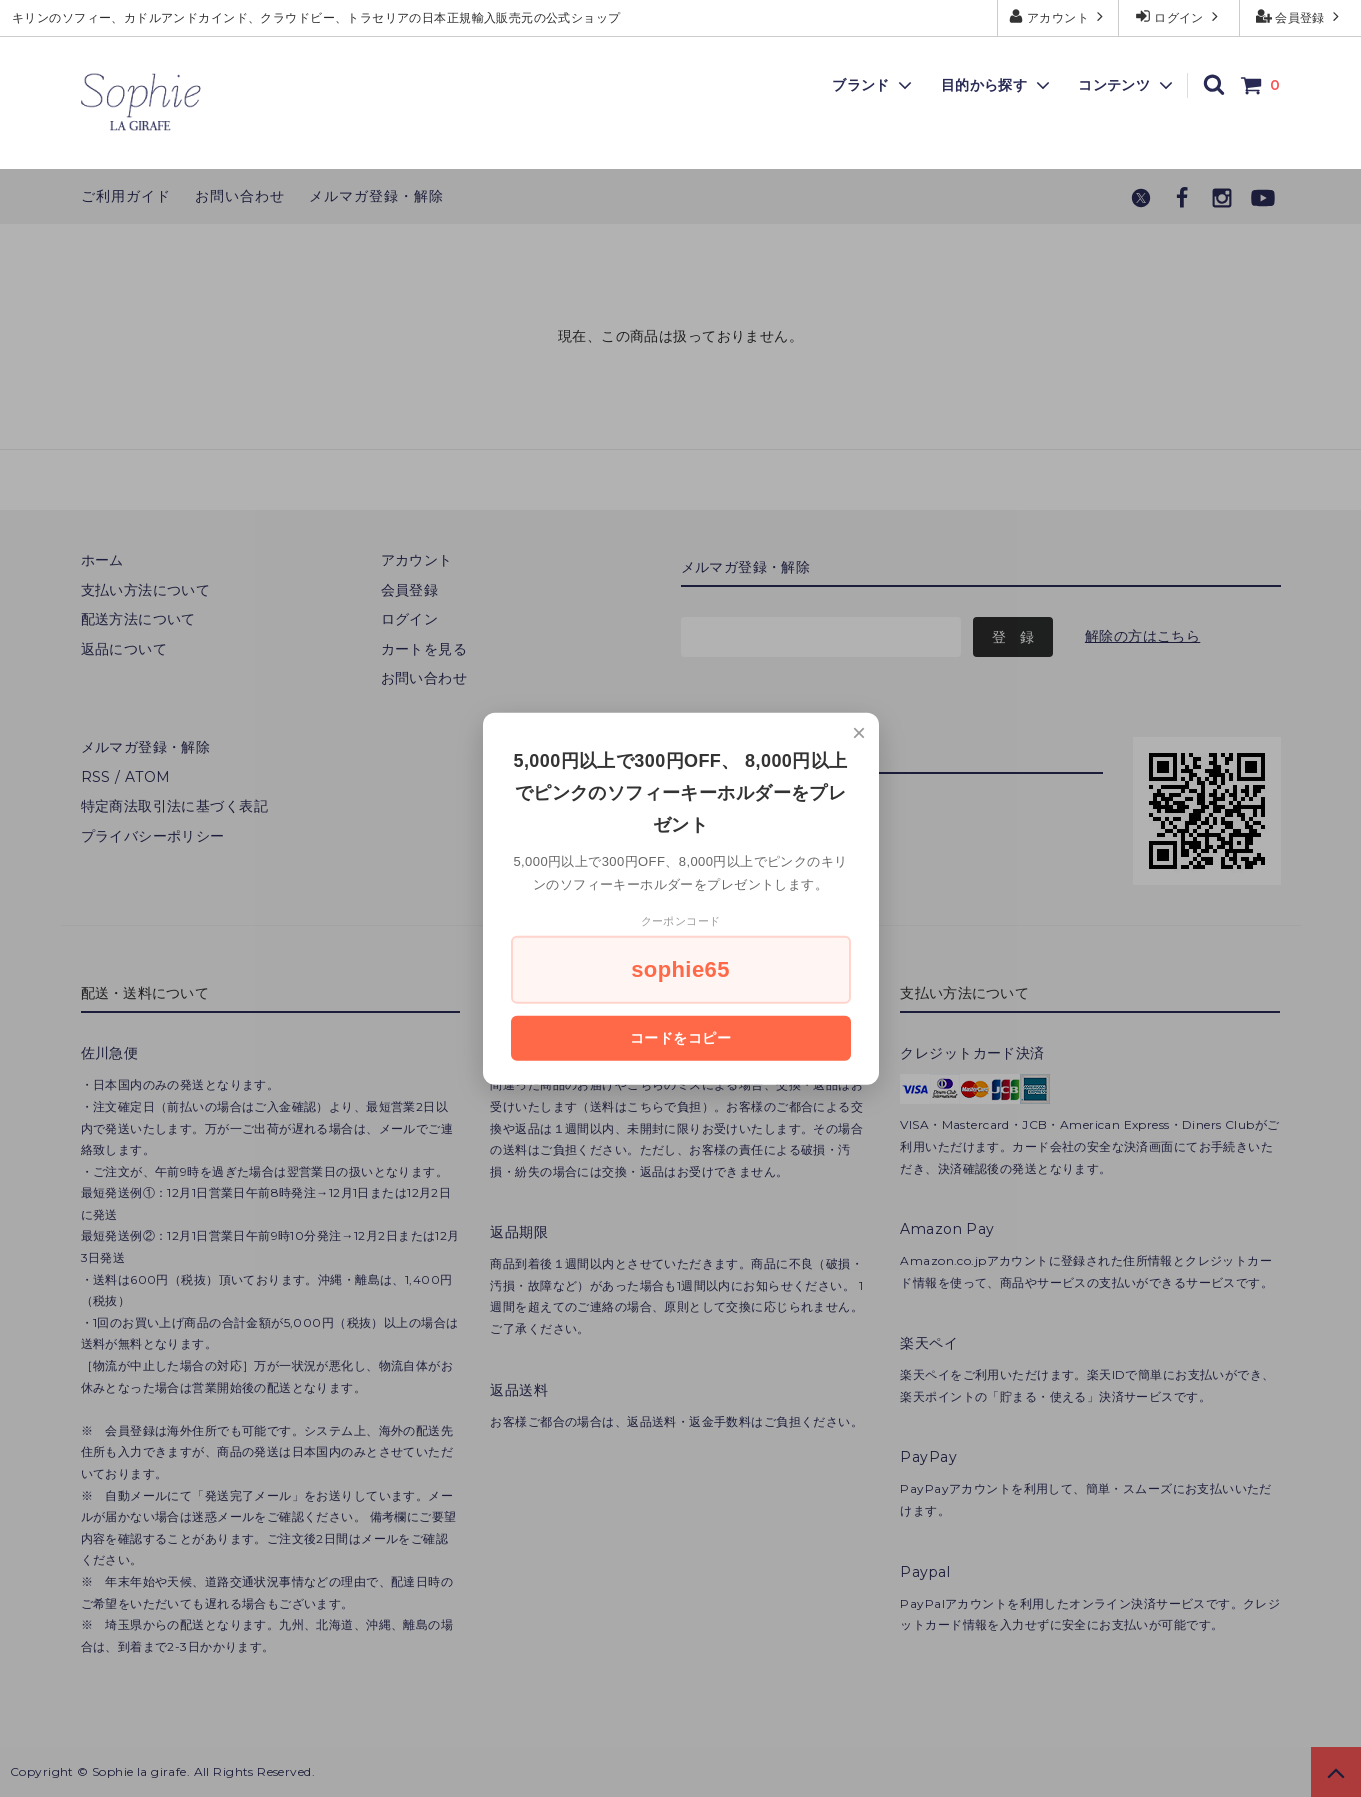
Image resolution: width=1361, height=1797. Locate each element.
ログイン (1179, 16)
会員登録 (1300, 16)
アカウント (1058, 16)
